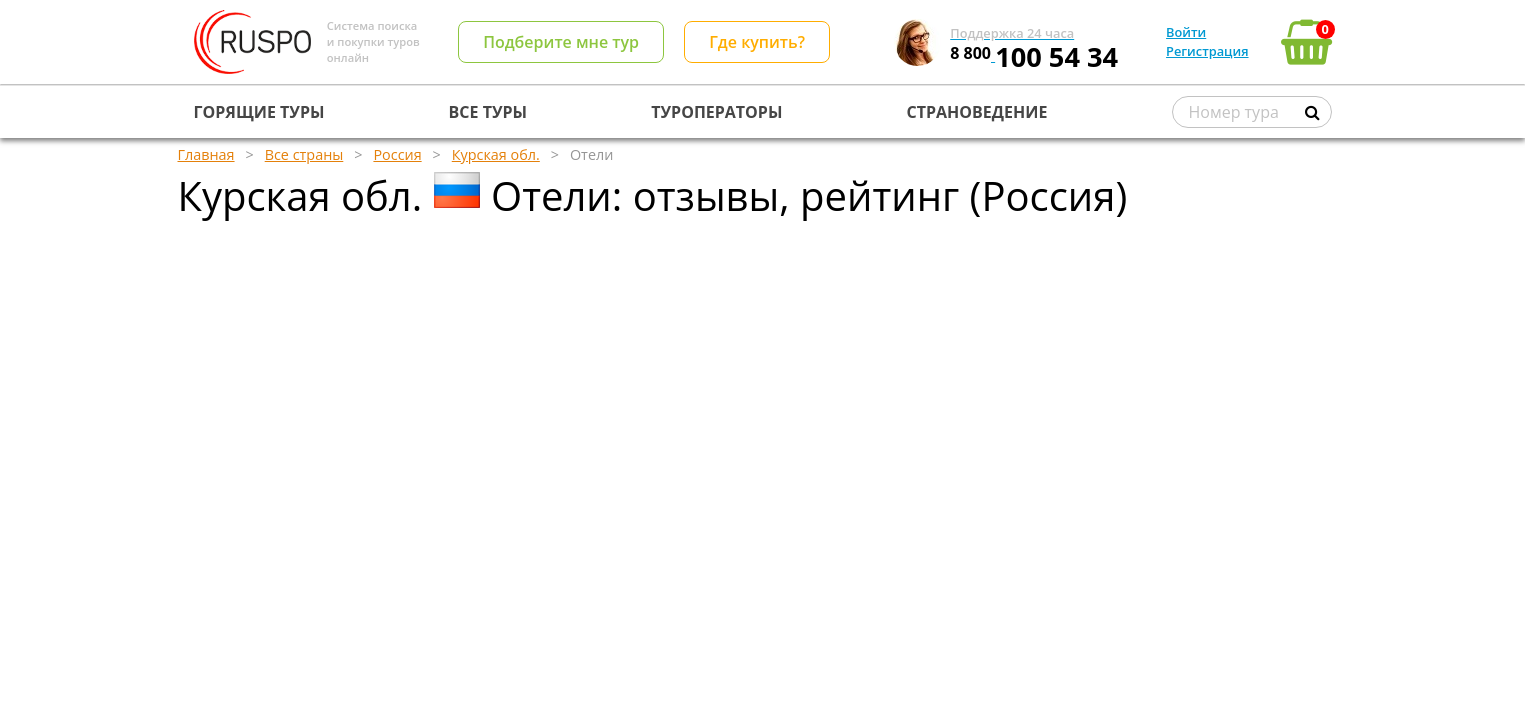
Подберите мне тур (561, 42)
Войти (1186, 32)
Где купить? (757, 42)
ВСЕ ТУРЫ (488, 112)
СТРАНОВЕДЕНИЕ (977, 112)
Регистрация (1207, 51)
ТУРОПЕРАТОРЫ (716, 112)
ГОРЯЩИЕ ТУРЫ (259, 112)
